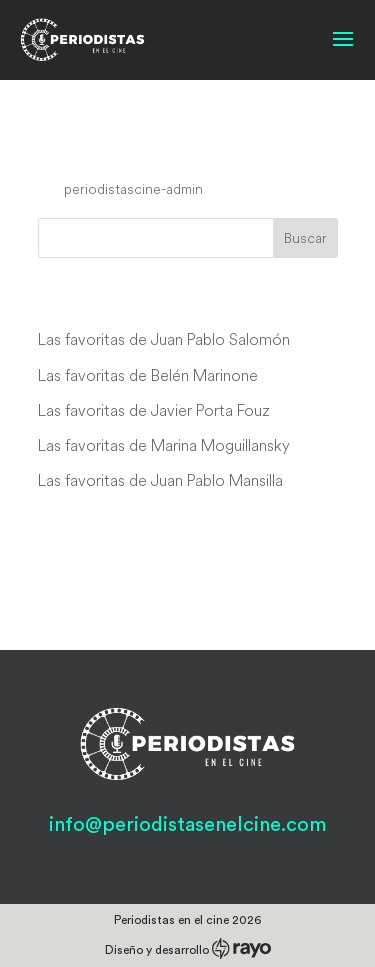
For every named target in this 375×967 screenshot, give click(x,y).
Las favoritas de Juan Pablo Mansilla (160, 480)
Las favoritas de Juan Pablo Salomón (164, 339)
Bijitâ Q (83, 151)
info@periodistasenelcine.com (187, 825)
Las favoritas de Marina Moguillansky (164, 445)
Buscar (305, 238)
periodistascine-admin (133, 189)
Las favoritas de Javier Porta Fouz (154, 410)
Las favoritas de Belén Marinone (148, 375)
